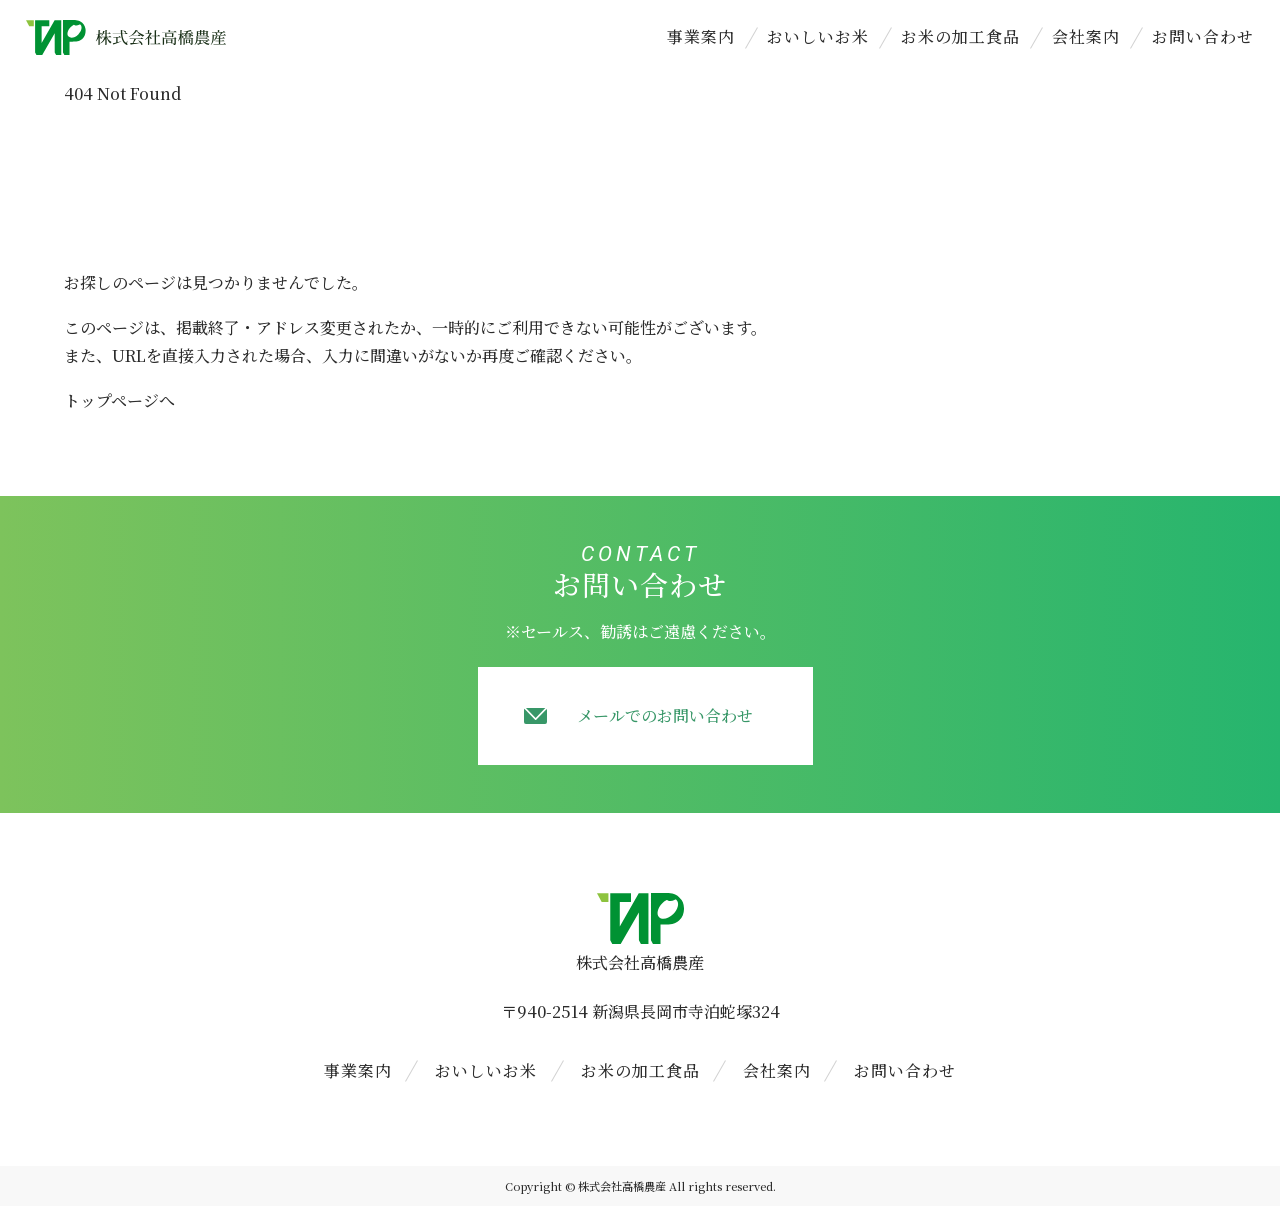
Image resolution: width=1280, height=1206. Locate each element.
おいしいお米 (818, 36)
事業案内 (701, 36)
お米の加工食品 (960, 36)
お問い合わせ (1203, 36)
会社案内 (1086, 36)
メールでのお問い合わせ (665, 715)
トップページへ (119, 400)
